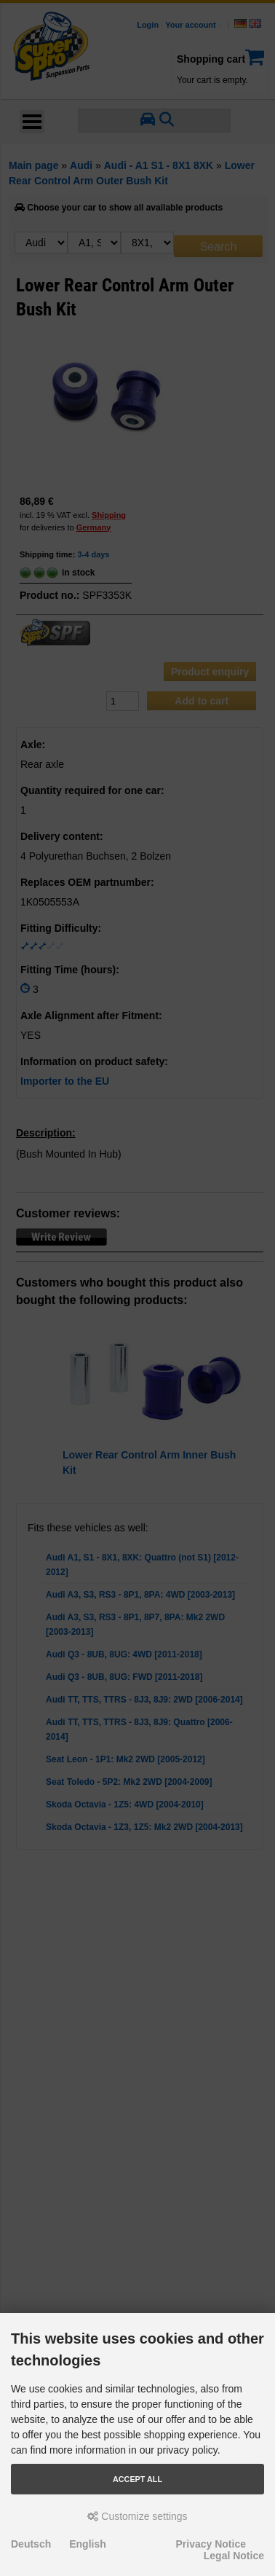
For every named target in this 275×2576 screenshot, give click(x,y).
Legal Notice (234, 2555)
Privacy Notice (211, 2544)
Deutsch (31, 2544)
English (87, 2544)
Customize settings (137, 2516)
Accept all (137, 2479)
